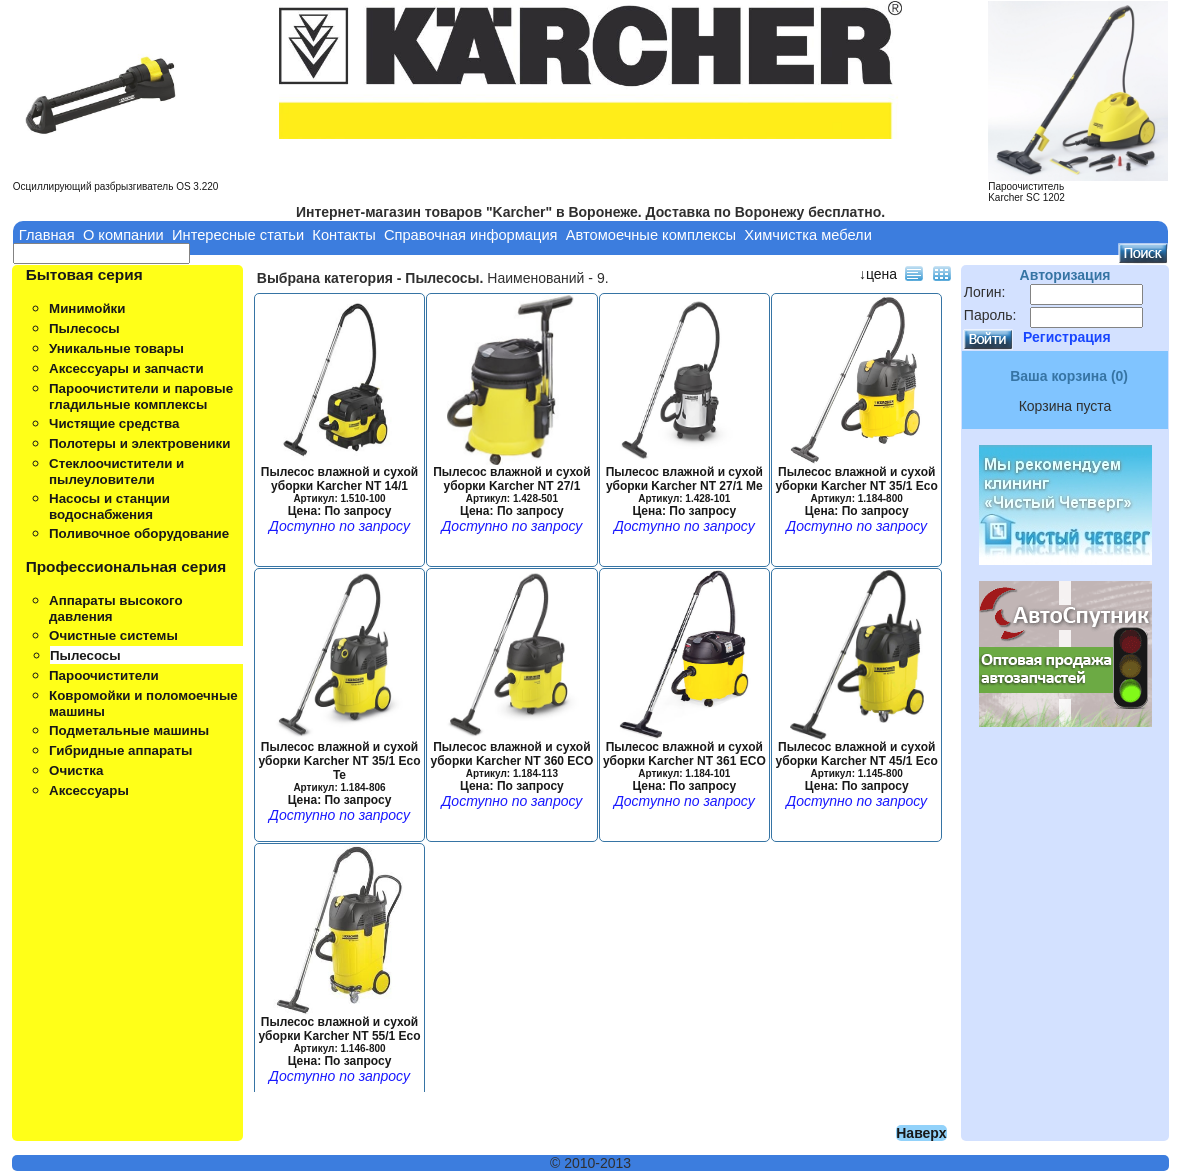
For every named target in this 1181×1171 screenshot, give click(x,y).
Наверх (921, 1133)
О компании (123, 235)
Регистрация (1067, 337)
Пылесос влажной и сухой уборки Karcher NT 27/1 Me (684, 486)
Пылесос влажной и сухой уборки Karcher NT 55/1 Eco (339, 1036)
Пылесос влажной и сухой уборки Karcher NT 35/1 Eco (857, 486)
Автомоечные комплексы (651, 235)
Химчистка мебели (808, 235)
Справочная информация (471, 235)
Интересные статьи (238, 235)
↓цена (878, 274)
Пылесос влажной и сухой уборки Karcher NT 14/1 (339, 486)
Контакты (343, 235)
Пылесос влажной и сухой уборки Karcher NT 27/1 (511, 486)
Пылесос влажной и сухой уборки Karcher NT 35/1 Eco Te (339, 768)
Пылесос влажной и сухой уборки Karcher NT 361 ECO (684, 761)
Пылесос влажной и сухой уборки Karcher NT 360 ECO (511, 761)
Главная (47, 235)
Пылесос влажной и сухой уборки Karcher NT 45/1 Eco (857, 761)
